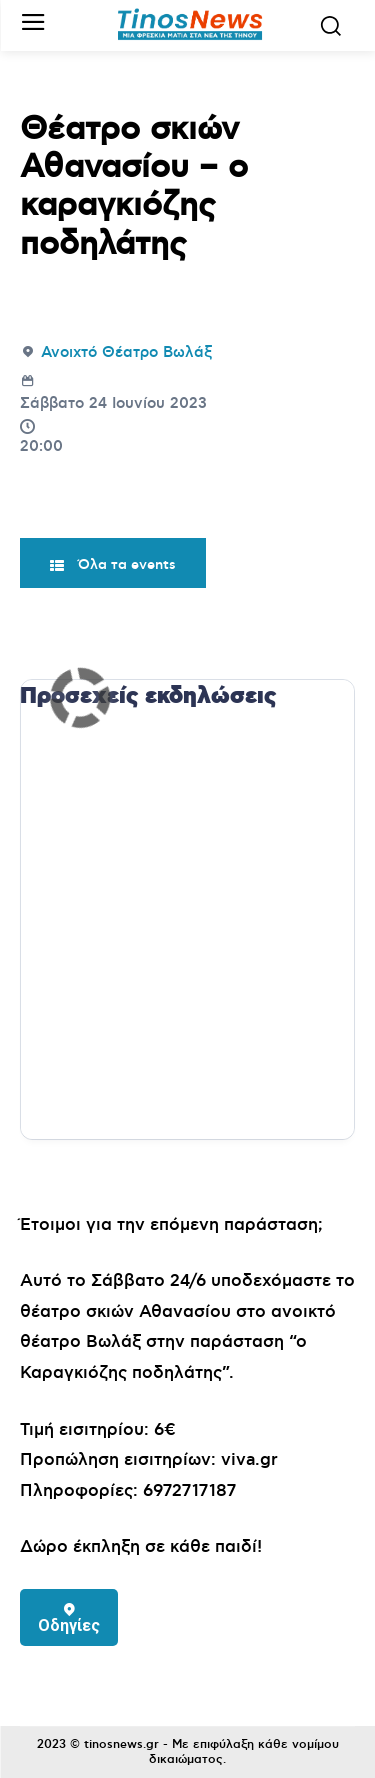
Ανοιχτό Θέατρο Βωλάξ (126, 352)
